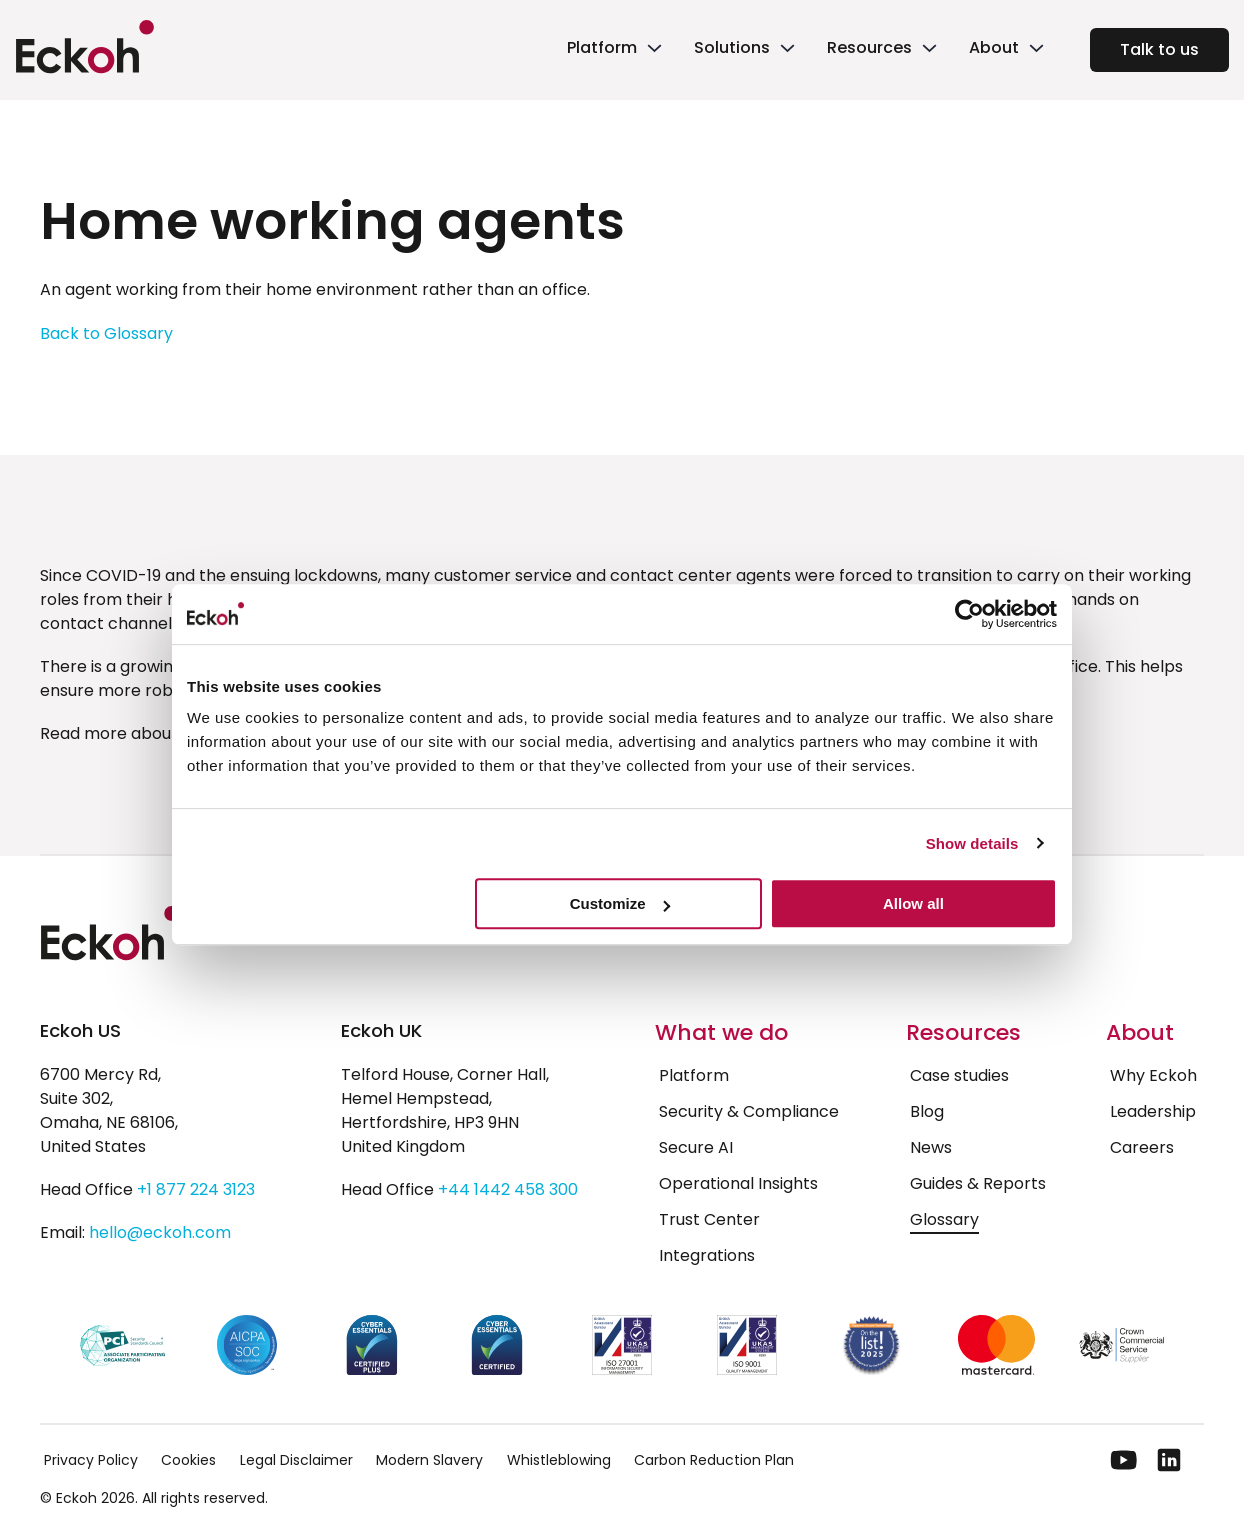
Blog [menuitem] (927, 1111)
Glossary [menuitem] (944, 1219)
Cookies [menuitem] (188, 1460)
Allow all (913, 903)
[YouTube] (1124, 1460)
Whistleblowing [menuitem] (559, 1460)
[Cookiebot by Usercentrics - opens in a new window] (969, 614)
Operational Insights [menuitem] (738, 1183)
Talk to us (1159, 49)
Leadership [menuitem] (1153, 1111)
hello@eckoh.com (160, 1232)
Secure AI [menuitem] (696, 1147)
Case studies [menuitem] (959, 1075)
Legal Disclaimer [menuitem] (296, 1460)
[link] (612, 50)
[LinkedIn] (1169, 1460)
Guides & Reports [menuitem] (978, 1183)
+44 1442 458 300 (508, 1189)
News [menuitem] (931, 1147)
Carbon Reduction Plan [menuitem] (714, 1460)
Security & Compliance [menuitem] (749, 1111)
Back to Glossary (106, 333)
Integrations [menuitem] (707, 1255)
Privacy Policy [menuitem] (91, 1460)
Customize (620, 903)
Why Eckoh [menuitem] (1153, 1075)
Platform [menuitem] (694, 1075)
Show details (972, 843)
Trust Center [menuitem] (709, 1219)
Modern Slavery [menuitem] (429, 1460)
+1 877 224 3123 (196, 1189)
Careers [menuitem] (1142, 1147)
